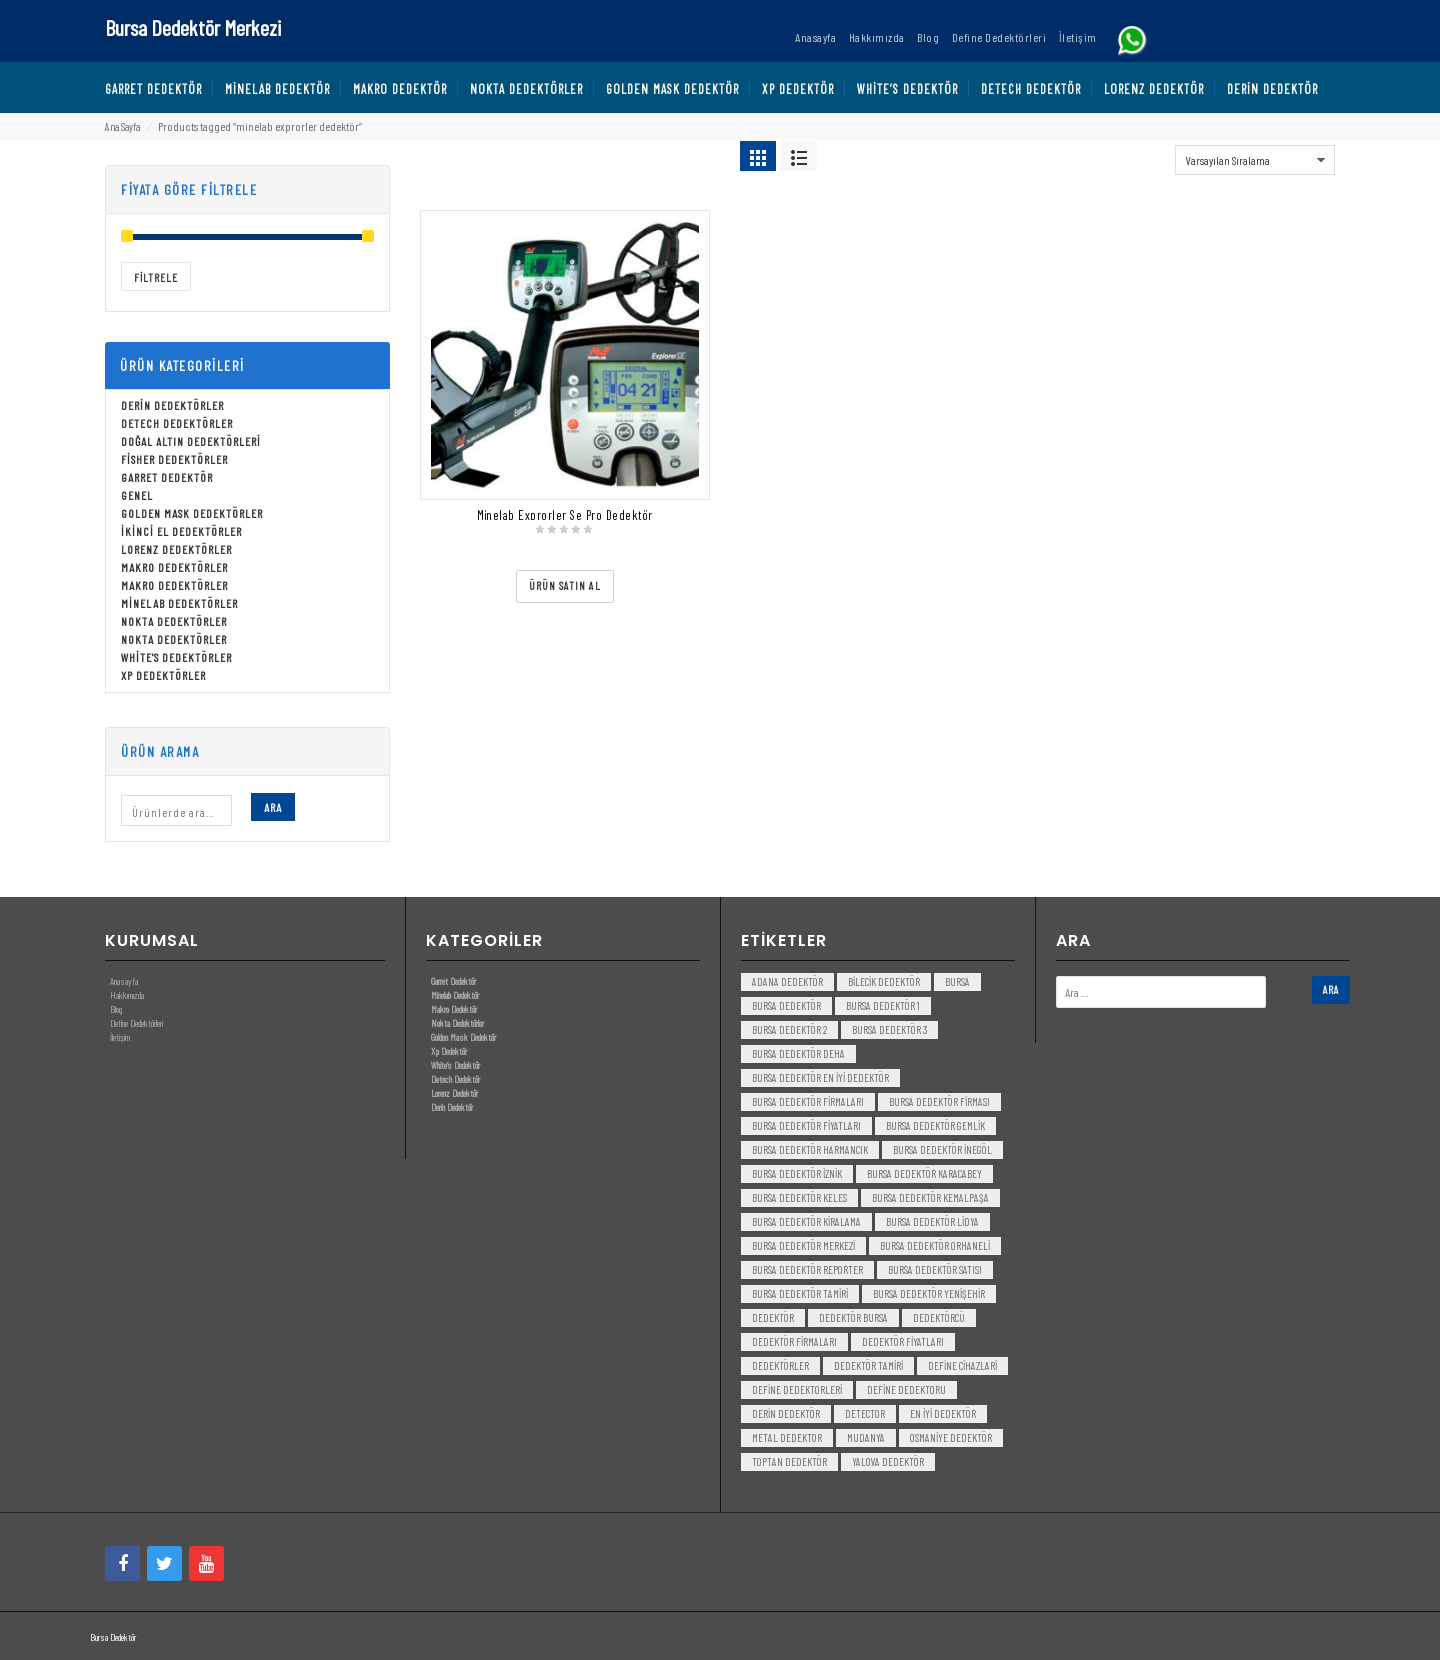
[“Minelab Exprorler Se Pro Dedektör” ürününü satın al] (565, 586)
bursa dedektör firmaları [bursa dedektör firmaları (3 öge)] (808, 1101)
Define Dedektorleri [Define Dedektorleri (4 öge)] (797, 1389)
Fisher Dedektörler (174, 459)
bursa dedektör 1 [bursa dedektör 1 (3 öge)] (883, 1005)
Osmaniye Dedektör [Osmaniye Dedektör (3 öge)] (951, 1437)
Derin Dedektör (452, 1107)
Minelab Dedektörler (179, 603)
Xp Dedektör (449, 1051)
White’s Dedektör (455, 1065)
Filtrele (156, 277)
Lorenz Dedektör (454, 1093)
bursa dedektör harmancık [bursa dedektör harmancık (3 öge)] (810, 1149)
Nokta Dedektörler (174, 621)
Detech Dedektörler (177, 423)
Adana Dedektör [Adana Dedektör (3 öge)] (787, 981)
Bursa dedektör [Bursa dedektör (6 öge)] (786, 1005)
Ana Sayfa (122, 126)
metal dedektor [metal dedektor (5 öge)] (787, 1437)
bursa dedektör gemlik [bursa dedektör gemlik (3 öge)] (935, 1125)
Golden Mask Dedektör (463, 1037)
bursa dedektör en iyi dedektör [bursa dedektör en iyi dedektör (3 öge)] (820, 1077)
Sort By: (1149, 155)
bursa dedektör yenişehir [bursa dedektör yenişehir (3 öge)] (929, 1293)
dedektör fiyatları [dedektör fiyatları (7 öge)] (903, 1341)
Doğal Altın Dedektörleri (191, 441)
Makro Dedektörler (174, 567)
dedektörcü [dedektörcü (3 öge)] (939, 1317)
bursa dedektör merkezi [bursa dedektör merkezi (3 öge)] (803, 1245)
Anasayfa (124, 981)
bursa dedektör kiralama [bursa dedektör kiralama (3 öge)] (806, 1221)
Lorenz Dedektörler (176, 549)
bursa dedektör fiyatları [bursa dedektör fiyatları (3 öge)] (806, 1125)
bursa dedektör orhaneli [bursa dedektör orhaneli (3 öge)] (935, 1245)
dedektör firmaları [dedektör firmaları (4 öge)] (794, 1341)
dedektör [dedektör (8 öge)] (773, 1317)
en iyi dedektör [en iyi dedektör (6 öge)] (943, 1413)
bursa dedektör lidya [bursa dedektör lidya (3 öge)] (932, 1221)
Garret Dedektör (167, 477)
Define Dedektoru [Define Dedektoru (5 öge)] (906, 1389)
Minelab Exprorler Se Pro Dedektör (565, 515)
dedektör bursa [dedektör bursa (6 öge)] (853, 1317)
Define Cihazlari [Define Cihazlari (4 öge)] (962, 1365)
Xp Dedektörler (163, 675)
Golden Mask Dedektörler (192, 513)
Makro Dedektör (454, 1009)
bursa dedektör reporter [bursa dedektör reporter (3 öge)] (807, 1269)
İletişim (120, 1037)
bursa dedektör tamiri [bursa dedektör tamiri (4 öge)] (800, 1293)
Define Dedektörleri (136, 1023)
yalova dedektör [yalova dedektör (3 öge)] (888, 1461)
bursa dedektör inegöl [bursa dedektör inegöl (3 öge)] (942, 1149)
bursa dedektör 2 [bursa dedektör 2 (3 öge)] (789, 1029)
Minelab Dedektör (455, 995)
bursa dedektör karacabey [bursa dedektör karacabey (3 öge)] (924, 1173)
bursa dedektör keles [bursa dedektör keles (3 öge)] (799, 1197)
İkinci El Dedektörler (181, 531)
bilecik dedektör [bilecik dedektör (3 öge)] (884, 981)
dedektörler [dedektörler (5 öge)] (780, 1365)
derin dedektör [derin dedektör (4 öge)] (786, 1413)
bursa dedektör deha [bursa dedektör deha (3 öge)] (798, 1053)
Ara (273, 807)
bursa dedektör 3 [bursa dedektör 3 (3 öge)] (889, 1029)
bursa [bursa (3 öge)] (957, 981)
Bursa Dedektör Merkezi (193, 27)
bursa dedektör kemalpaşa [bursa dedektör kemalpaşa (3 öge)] (930, 1197)
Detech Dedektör (455, 1079)
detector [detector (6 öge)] (865, 1413)
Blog (116, 1009)
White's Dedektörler (176, 657)
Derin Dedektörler (172, 405)
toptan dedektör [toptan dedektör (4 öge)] (789, 1461)
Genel (137, 495)
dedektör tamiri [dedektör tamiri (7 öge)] (868, 1365)
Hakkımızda (127, 995)
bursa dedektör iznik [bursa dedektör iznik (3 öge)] (797, 1173)
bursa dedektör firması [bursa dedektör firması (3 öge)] (939, 1101)
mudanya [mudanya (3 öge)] (866, 1437)
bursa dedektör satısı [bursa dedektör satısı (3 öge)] (935, 1269)
